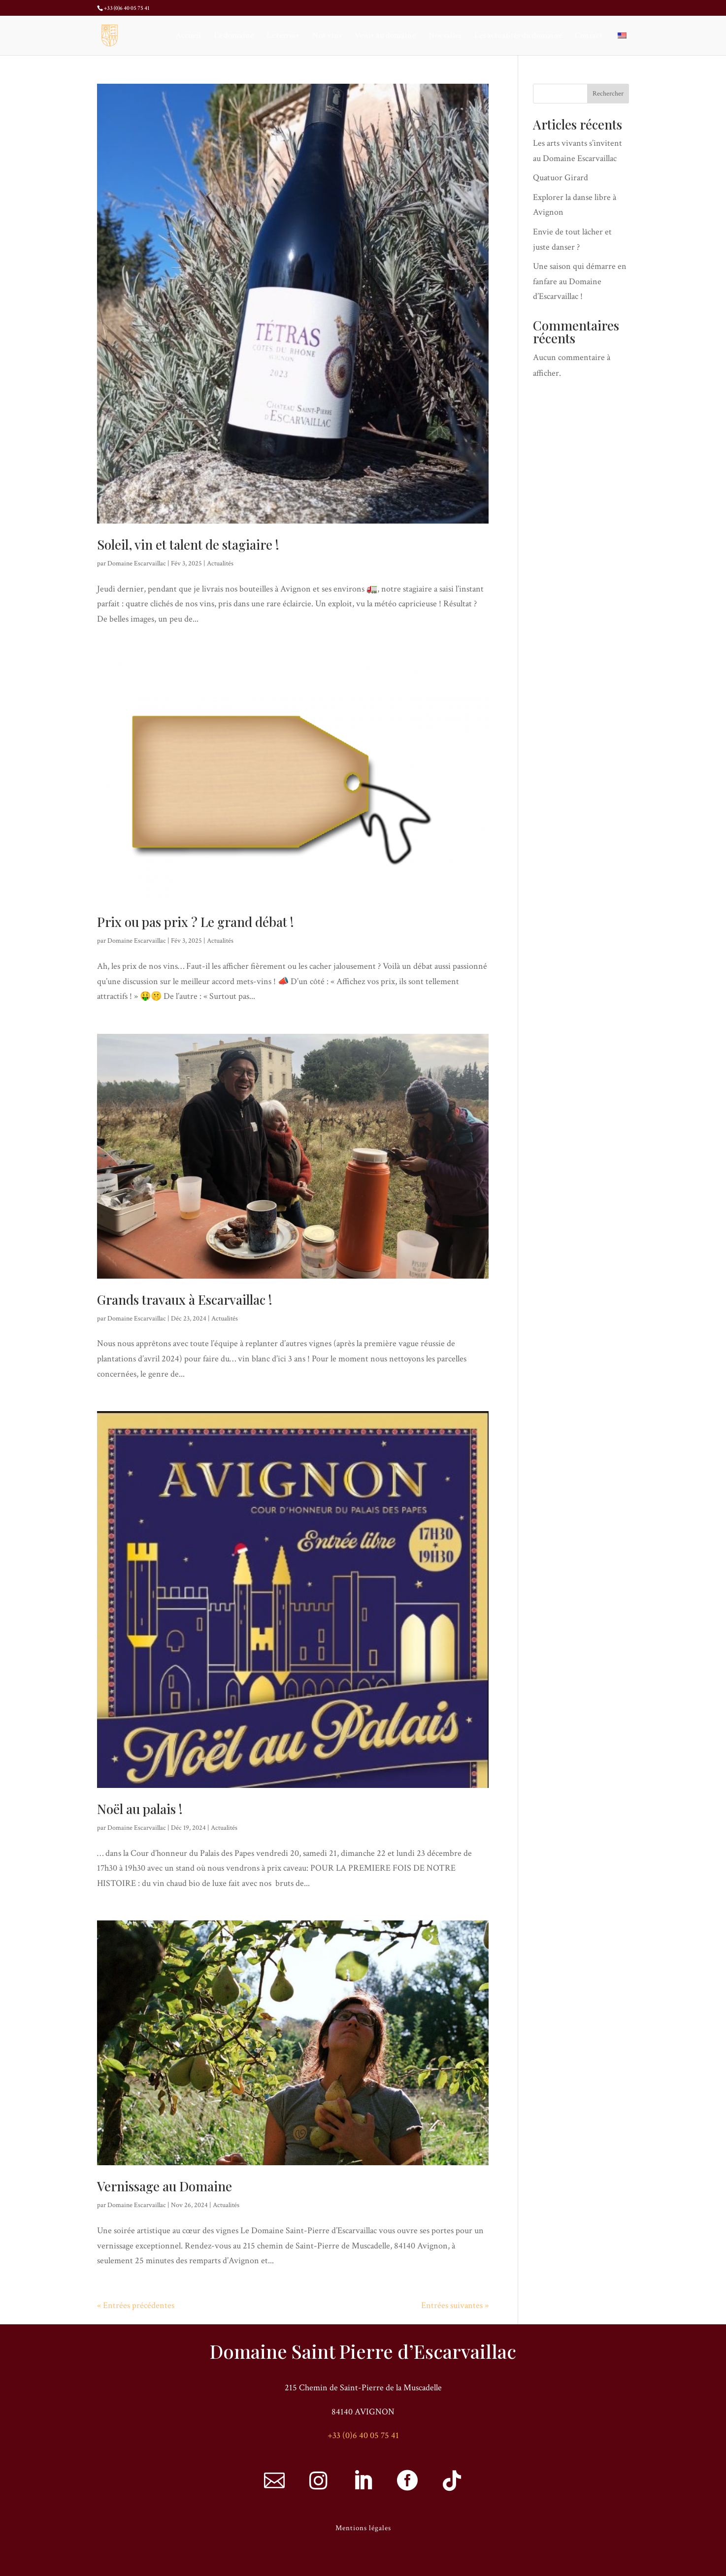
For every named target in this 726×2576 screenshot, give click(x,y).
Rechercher (608, 93)
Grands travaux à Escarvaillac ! (184, 1299)
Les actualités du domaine (518, 36)
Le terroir (282, 36)
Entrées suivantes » (455, 2305)
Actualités (220, 563)
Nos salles (445, 36)
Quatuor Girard (560, 177)
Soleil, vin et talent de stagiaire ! (188, 544)
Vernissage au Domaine (164, 2186)
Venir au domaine (385, 36)
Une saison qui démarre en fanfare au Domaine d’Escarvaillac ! (580, 281)
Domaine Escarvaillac (136, 563)
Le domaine (234, 36)
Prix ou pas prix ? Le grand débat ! (195, 921)
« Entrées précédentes (135, 2305)
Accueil (188, 36)
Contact (588, 36)
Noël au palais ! (140, 1808)
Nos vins (327, 36)
